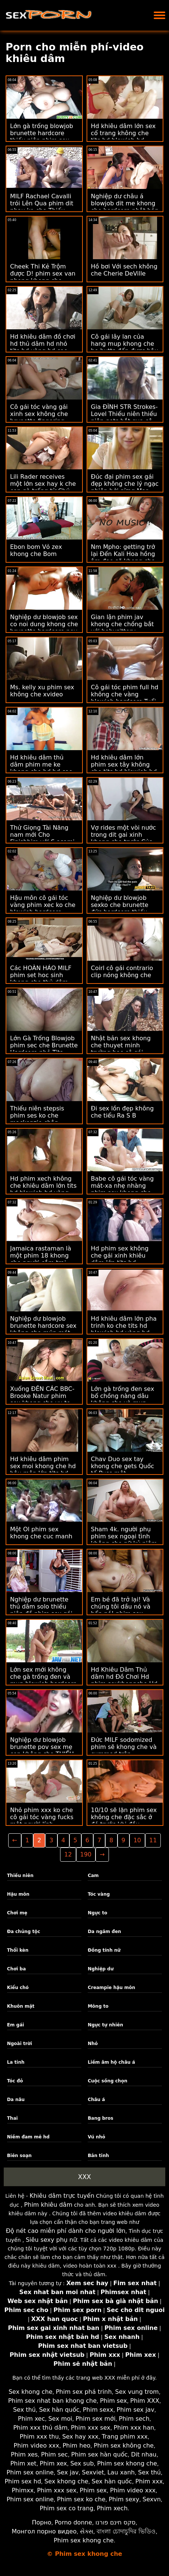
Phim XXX (144, 2400)
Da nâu (16, 2099)
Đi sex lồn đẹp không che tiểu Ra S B (122, 1112)
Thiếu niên (20, 1875)
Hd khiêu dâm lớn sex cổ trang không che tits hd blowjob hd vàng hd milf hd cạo (123, 136)
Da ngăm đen (104, 1931)
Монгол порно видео (44, 2531)
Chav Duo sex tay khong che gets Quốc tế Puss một (122, 1466)
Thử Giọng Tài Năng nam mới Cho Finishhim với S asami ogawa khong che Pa (42, 838)
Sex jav (68, 2472)
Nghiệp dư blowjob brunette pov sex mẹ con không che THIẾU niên (42, 1750)
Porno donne (73, 2522)
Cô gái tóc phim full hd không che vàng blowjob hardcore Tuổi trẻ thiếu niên (125, 698)
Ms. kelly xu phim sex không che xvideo (42, 691)
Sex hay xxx (80, 2436)
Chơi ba (16, 1968)
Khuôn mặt (21, 2006)
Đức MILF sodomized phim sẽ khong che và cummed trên (124, 1747)
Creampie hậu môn (111, 1987)
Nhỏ (93, 2043)
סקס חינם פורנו (116, 2522)
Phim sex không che (124, 2445)
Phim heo (77, 2445)
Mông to (98, 2006)
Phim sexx (98, 2409)
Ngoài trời (19, 2043)
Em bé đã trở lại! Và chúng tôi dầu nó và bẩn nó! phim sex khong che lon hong (121, 1610)
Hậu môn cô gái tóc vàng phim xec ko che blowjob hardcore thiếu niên (42, 908)
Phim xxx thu (39, 2436)
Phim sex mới (95, 2418)
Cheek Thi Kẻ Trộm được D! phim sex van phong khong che (42, 273)
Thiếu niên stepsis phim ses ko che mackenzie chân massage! (37, 1119)
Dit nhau (143, 2454)
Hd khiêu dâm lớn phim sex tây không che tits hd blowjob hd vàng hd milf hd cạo (124, 768)
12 (68, 1854)
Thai (12, 2118)
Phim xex (53, 2463)
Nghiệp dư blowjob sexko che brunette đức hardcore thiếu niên (119, 908)
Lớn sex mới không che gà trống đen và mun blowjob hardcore (43, 1676)
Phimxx (23, 2490)
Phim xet (23, 2463)
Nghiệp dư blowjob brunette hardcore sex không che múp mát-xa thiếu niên (43, 1329)
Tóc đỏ (15, 2081)
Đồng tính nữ (104, 1950)
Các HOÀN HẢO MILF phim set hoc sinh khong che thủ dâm (41, 975)
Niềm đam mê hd (28, 2137)
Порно (41, 2522)
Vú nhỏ (96, 2137)
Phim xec (31, 2418)
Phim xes (24, 2454)
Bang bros (100, 2118)
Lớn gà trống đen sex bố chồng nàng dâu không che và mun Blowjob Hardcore (122, 1399)
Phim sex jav (135, 2409)
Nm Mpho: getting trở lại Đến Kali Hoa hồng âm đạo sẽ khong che (123, 554)
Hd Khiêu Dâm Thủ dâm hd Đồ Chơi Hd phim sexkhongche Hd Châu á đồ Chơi (124, 1680)
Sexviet (93, 2472)
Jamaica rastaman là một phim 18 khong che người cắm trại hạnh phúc (40, 1259)
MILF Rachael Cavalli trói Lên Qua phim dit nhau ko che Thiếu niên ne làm (41, 207)
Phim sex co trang (66, 2508)
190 (86, 1854)
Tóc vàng (99, 1894)
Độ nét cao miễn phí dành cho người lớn (65, 2230)
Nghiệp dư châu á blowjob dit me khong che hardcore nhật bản (125, 203)
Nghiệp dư (100, 1968)
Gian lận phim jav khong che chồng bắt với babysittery (122, 624)
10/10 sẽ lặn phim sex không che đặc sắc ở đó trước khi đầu (124, 1817)
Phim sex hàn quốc (99, 2454)
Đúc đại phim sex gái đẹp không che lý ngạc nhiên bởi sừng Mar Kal (125, 487)
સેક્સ (86, 2531)
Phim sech (134, 2418)
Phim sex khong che (127, 2463)
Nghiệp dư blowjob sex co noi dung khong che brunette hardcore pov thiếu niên (44, 627)
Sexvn (152, 2499)
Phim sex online (30, 2472)
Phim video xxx (36, 2445)
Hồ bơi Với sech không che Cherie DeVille (124, 270)
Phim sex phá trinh (84, 2391)
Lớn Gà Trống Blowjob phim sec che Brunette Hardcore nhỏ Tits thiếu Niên (44, 1049)
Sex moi (60, 2418)
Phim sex (113, 2400)
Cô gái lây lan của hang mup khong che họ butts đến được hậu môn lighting (125, 347)
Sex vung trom (137, 2391)
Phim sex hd (22, 2481)
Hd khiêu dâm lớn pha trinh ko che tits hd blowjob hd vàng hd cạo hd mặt (124, 1329)
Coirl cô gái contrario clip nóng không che (122, 971)
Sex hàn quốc (59, 2409)
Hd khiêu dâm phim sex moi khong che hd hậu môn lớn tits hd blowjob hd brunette (43, 1469)
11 (153, 1840)
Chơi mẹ (17, 1912)
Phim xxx (149, 2481)
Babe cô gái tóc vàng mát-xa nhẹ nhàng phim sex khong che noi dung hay (122, 1189)
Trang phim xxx (125, 2436)
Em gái (15, 2024)
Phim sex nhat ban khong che (52, 2400)
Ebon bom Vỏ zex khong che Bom (36, 550)
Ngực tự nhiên (105, 2024)
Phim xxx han (134, 2427)
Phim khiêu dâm (48, 2204)
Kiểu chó (18, 1987)
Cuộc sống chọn (107, 2081)
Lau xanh (121, 2472)
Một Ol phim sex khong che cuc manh (41, 1533)
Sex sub (82, 2463)
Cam (93, 1875)
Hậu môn (18, 1894)
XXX (84, 2177)
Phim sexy (124, 2499)
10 (137, 1840)
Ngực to (97, 1912)
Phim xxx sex (90, 2427)
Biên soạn (19, 2155)
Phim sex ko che (81, 2499)
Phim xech (112, 2508)
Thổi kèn (18, 1950)
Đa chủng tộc (23, 1931)
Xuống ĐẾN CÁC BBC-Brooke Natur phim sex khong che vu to (42, 1396)
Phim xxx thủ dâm (40, 2427)
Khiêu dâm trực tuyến (61, 2195)
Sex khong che (31, 2391)
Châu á (96, 2099)
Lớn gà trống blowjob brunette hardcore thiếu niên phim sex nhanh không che (41, 136)
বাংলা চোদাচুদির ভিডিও (126, 2531)
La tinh (16, 2062)
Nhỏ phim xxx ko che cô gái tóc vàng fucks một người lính (41, 1817)
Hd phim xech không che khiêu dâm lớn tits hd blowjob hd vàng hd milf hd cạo (43, 1189)
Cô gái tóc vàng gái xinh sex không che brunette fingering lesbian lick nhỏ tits (39, 417)
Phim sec (54, 2454)
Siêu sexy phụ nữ (51, 2239)
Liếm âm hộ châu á (111, 2062)
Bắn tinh (98, 2155)
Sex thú (24, 2409)
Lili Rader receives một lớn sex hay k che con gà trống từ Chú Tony (43, 487)
